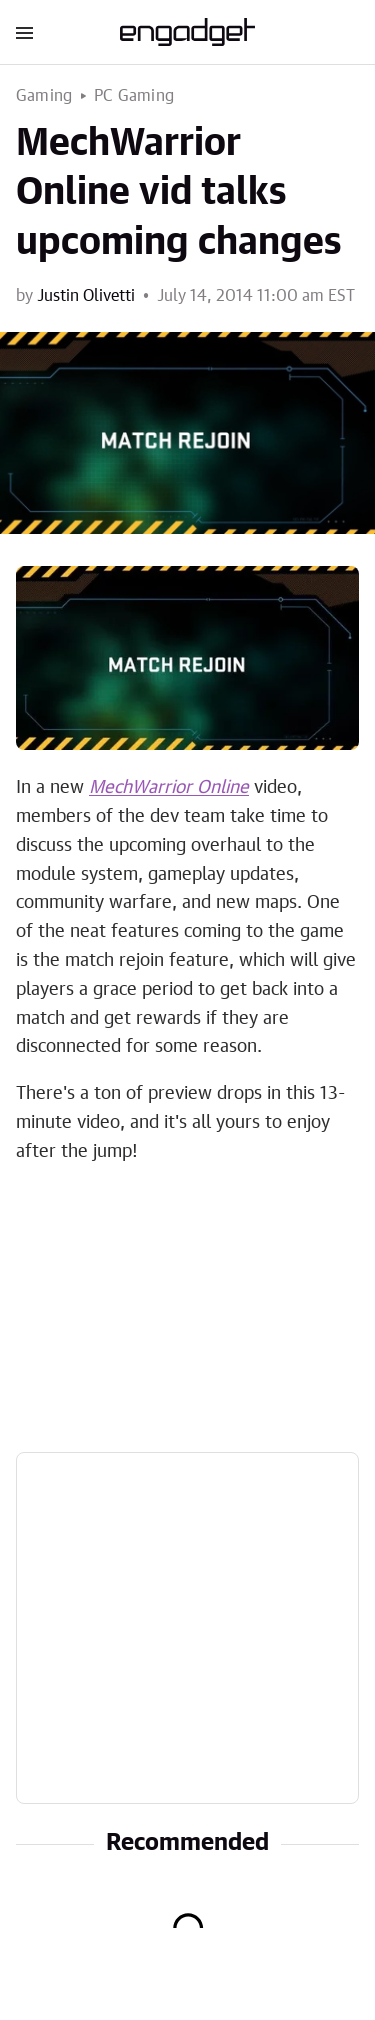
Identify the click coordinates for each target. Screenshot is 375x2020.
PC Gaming (134, 96)
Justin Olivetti (86, 296)
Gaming (44, 96)
